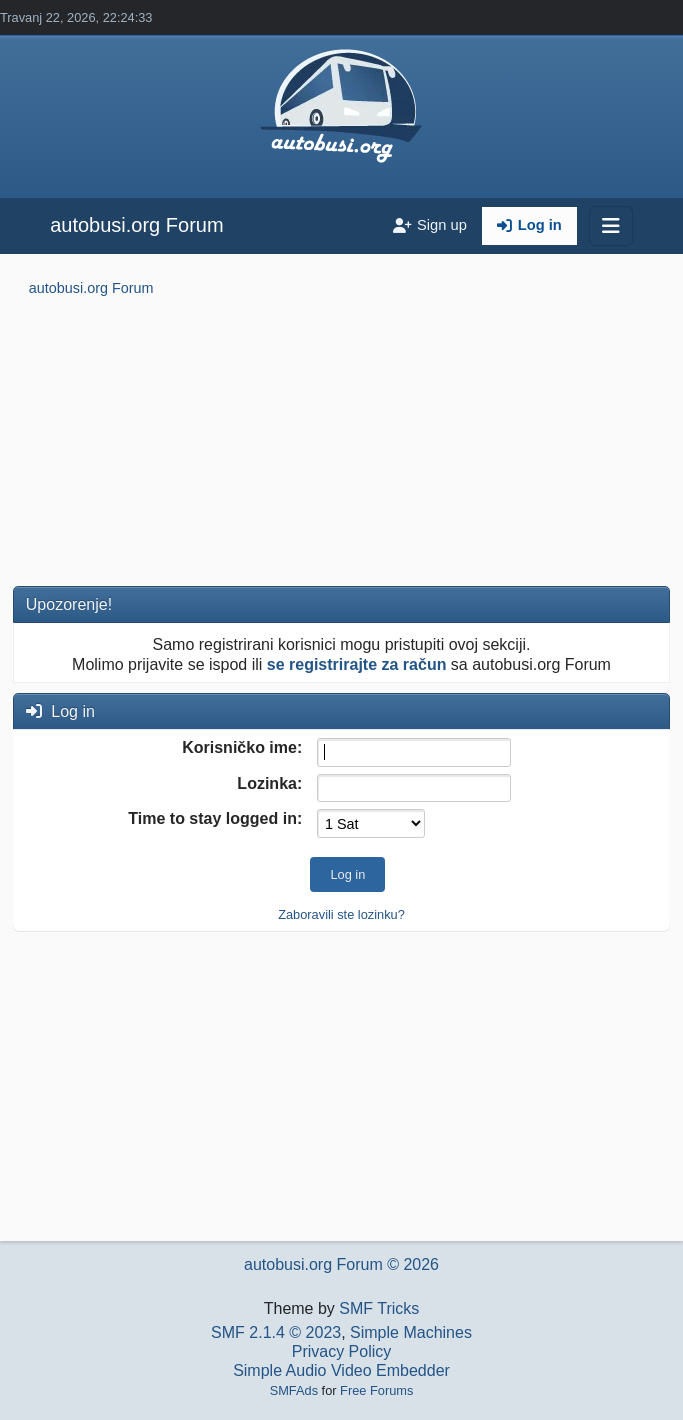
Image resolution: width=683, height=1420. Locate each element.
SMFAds (294, 1390)
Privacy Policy (342, 1351)
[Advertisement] (341, 445)
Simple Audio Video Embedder (341, 1370)
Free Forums (376, 1390)
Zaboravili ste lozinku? (341, 914)
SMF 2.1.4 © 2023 (276, 1332)
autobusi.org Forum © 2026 (341, 1264)
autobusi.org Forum (136, 225)
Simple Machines (411, 1332)
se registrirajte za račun (357, 664)
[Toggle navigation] (611, 226)
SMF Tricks (379, 1308)
